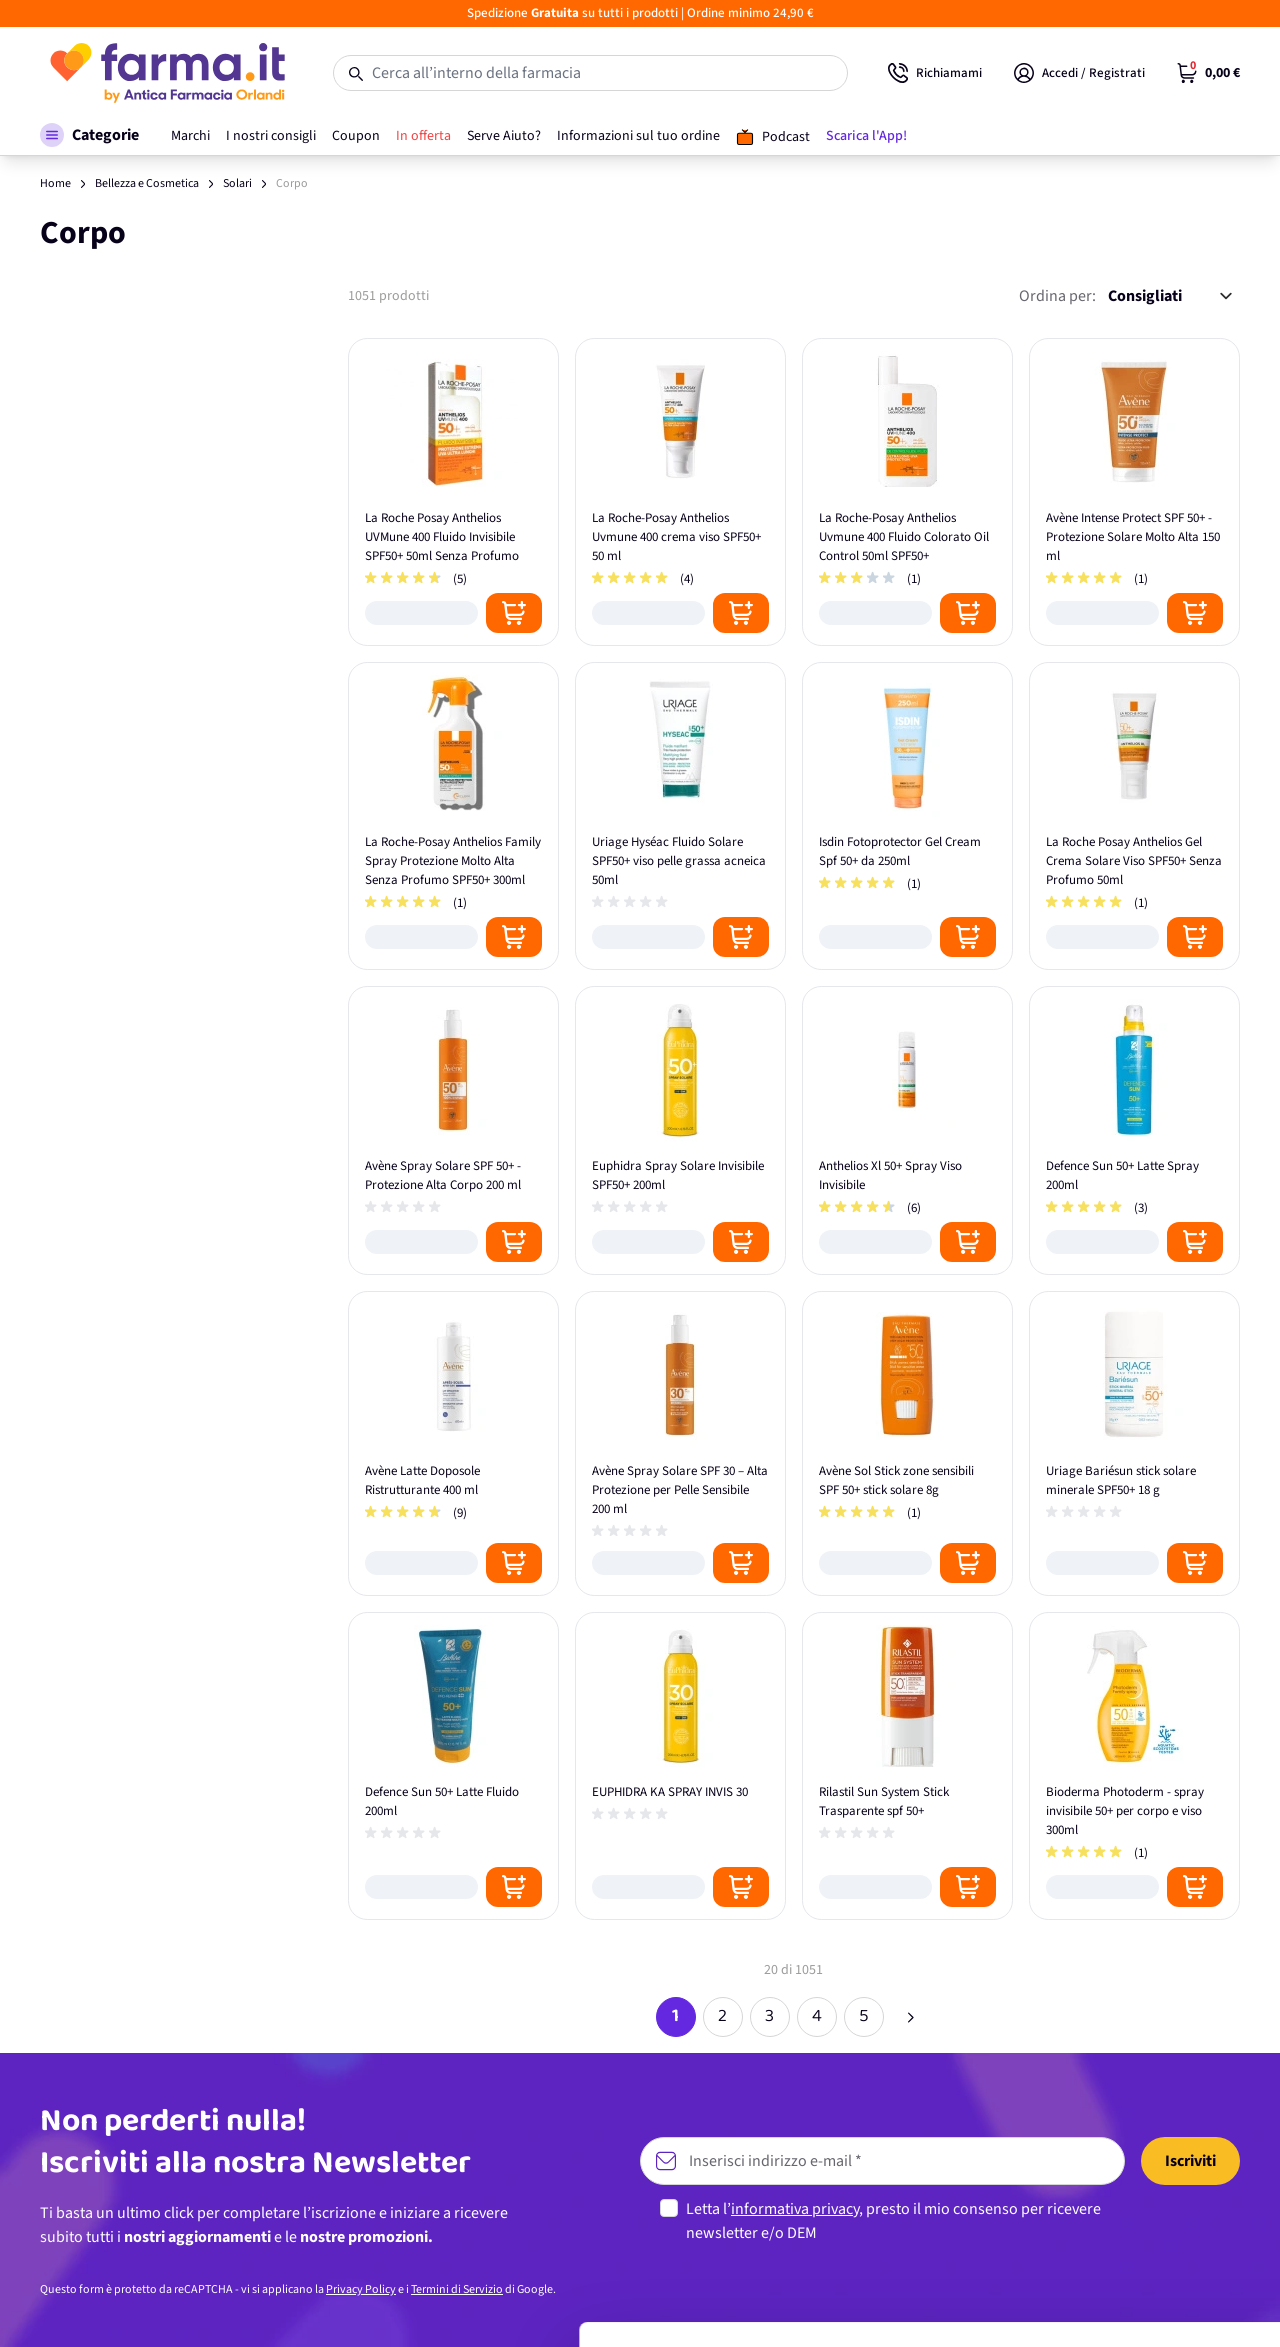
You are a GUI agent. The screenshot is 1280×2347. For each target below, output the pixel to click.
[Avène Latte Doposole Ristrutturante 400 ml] (453, 1443)
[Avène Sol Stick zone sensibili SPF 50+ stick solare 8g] (907, 1443)
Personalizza (1113, 2201)
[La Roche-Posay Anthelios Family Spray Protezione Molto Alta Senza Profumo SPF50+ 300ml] (453, 816)
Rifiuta (1113, 2267)
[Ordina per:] (1170, 296)
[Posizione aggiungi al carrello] (514, 613)
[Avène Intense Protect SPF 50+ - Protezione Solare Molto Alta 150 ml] (1134, 492)
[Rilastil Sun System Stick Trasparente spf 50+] (907, 1766)
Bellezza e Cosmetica (147, 183)
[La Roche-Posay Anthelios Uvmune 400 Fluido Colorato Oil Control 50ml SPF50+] (907, 492)
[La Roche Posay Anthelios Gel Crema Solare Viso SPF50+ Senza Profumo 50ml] (1134, 816)
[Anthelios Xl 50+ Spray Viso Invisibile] (907, 1130)
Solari (237, 183)
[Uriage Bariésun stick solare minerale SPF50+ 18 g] (1134, 1443)
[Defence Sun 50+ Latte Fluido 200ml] (453, 1766)
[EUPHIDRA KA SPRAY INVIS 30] (680, 1766)
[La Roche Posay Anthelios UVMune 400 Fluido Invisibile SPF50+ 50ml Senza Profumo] (453, 492)
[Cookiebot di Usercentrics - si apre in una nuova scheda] (129, 2308)
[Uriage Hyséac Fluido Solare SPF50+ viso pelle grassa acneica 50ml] (680, 816)
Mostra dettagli (316, 2307)
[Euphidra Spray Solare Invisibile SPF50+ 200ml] (680, 1130)
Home (55, 183)
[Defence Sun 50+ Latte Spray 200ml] (1134, 1130)
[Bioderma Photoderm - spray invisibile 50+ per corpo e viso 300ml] (1134, 1766)
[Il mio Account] (1079, 73)
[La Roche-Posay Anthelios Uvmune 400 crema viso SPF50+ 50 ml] (680, 492)
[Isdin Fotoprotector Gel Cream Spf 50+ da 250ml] (907, 816)
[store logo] (166, 73)
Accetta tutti (1113, 2136)
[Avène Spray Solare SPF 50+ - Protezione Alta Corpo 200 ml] (453, 1130)
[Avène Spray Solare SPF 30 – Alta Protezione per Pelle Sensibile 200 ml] (680, 1443)
